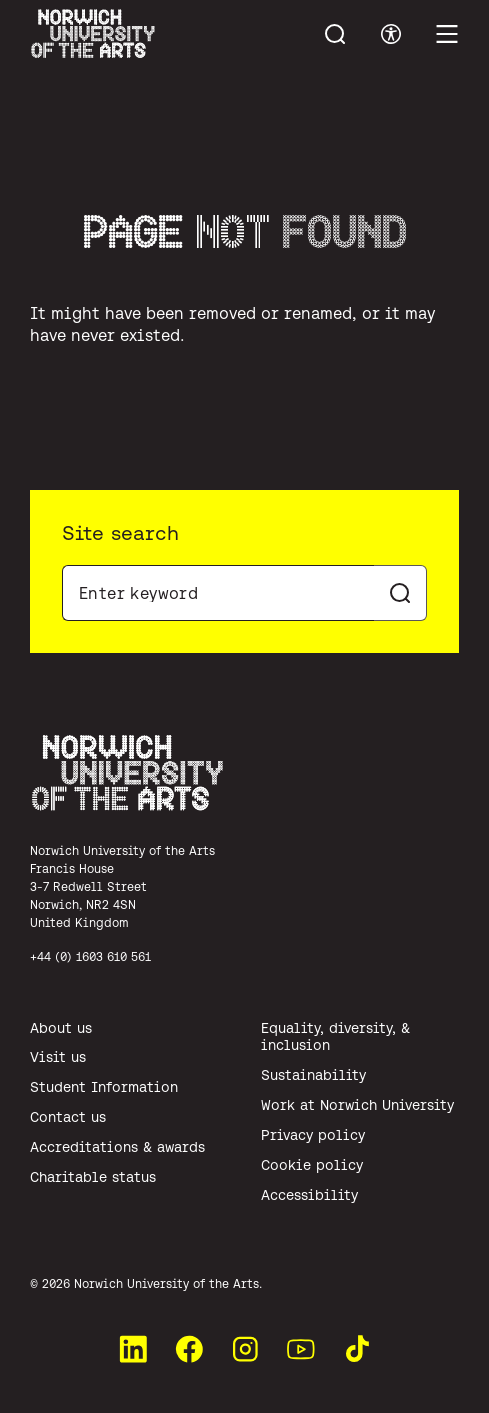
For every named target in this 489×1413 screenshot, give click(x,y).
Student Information (104, 1087)
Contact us (68, 1117)
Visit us (58, 1057)
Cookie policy (312, 1165)
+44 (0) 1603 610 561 (90, 956)
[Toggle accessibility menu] (391, 34)
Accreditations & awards (117, 1147)
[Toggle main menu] (447, 34)
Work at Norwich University (357, 1105)
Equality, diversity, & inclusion (335, 1037)
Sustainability (313, 1075)
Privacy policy (313, 1135)
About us (61, 1028)
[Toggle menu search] (335, 34)
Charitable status (93, 1177)
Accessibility (309, 1195)
